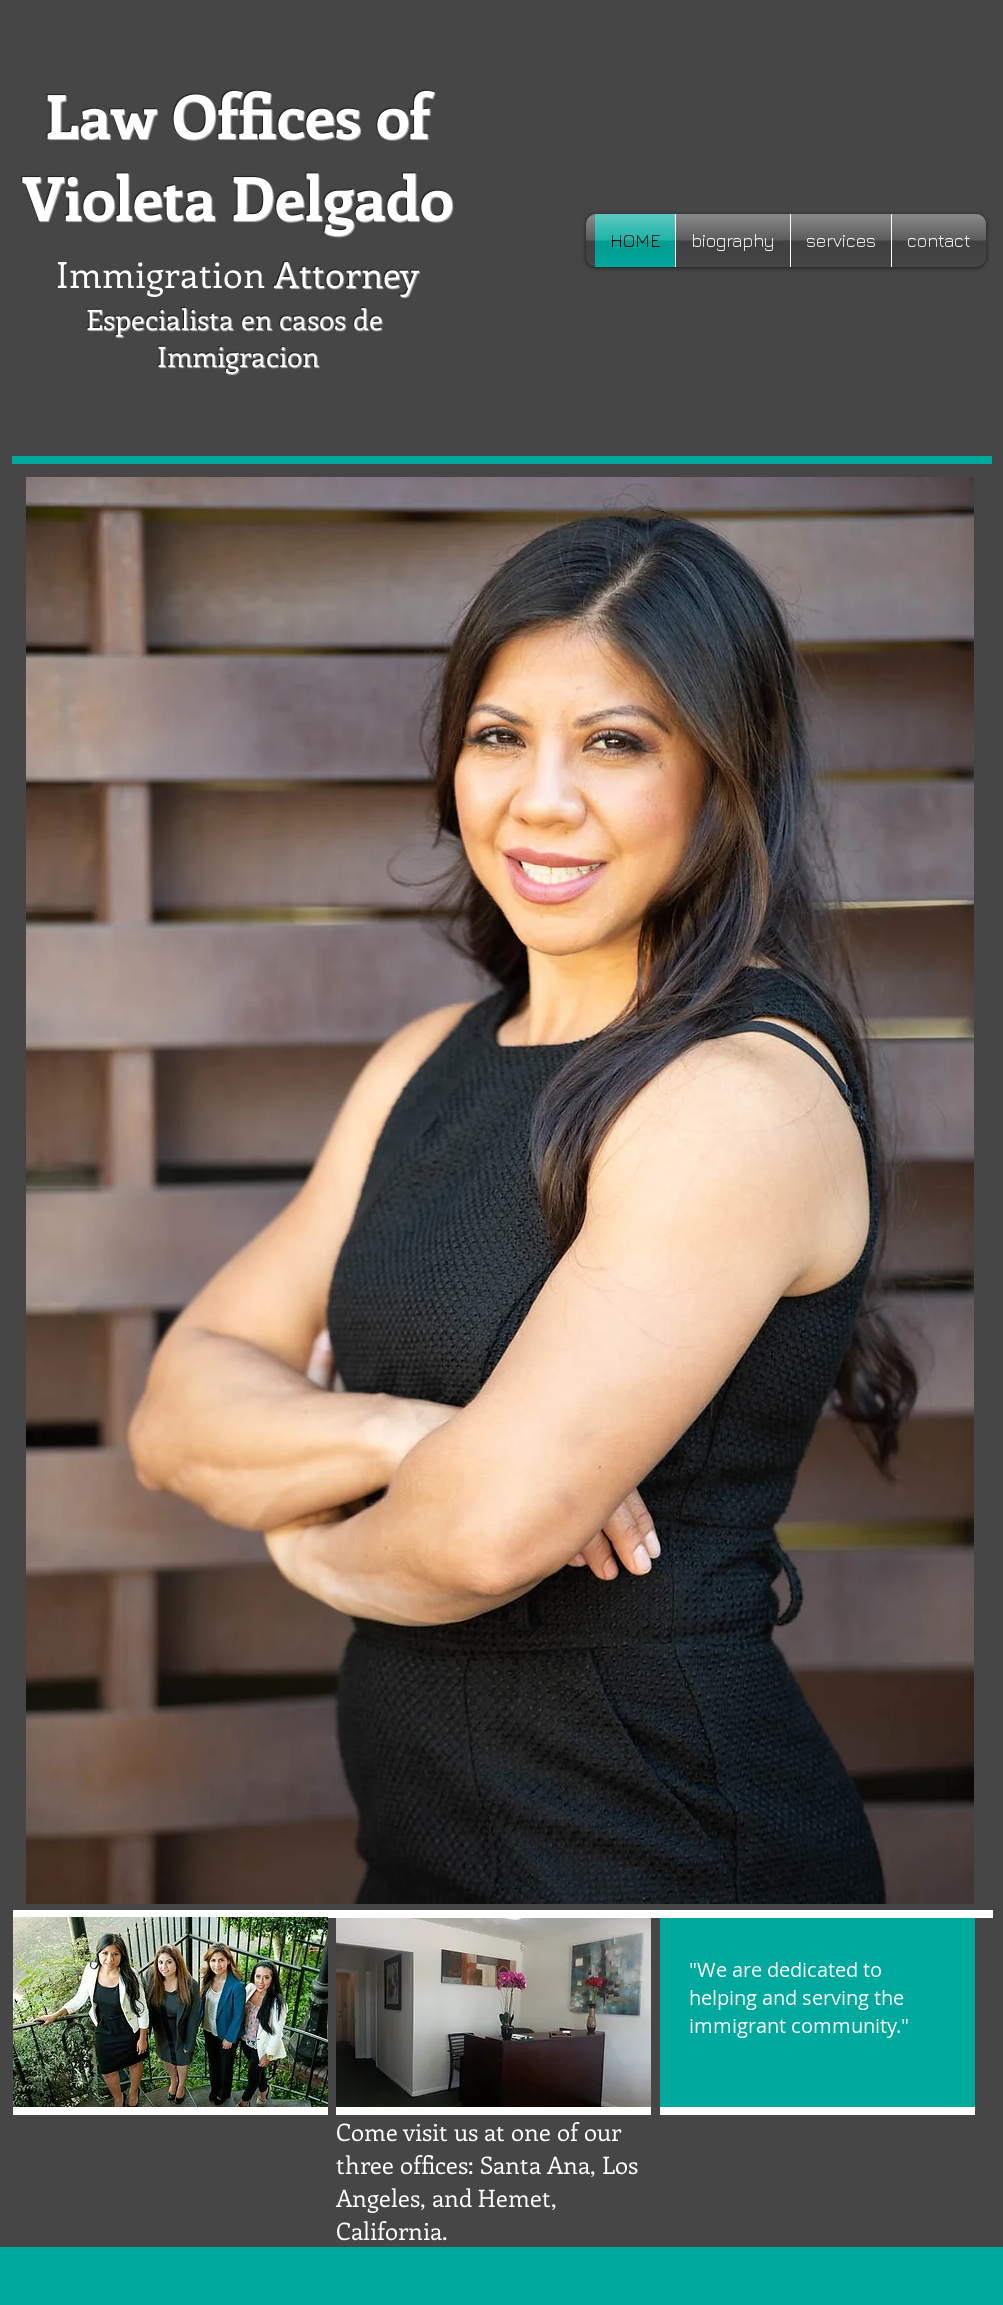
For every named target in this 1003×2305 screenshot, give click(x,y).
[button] (493, 2012)
